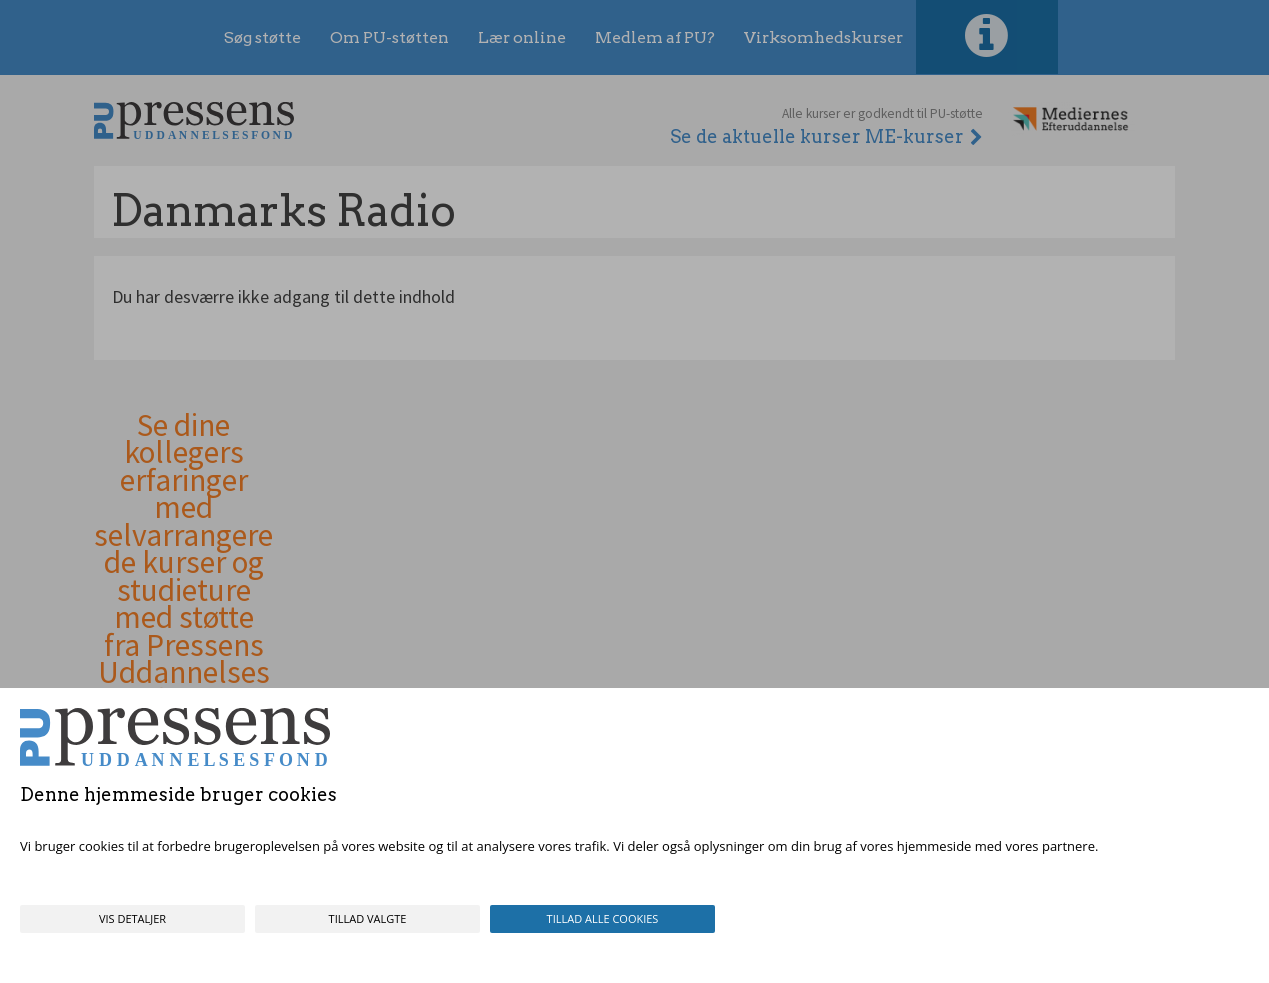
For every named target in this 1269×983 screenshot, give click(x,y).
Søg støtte (262, 37)
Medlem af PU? (655, 37)
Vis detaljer (132, 918)
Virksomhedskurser (823, 37)
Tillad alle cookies (603, 918)
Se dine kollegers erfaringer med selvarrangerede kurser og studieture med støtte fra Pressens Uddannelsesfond (183, 563)
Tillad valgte (368, 918)
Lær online (522, 37)
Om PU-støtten (389, 37)
